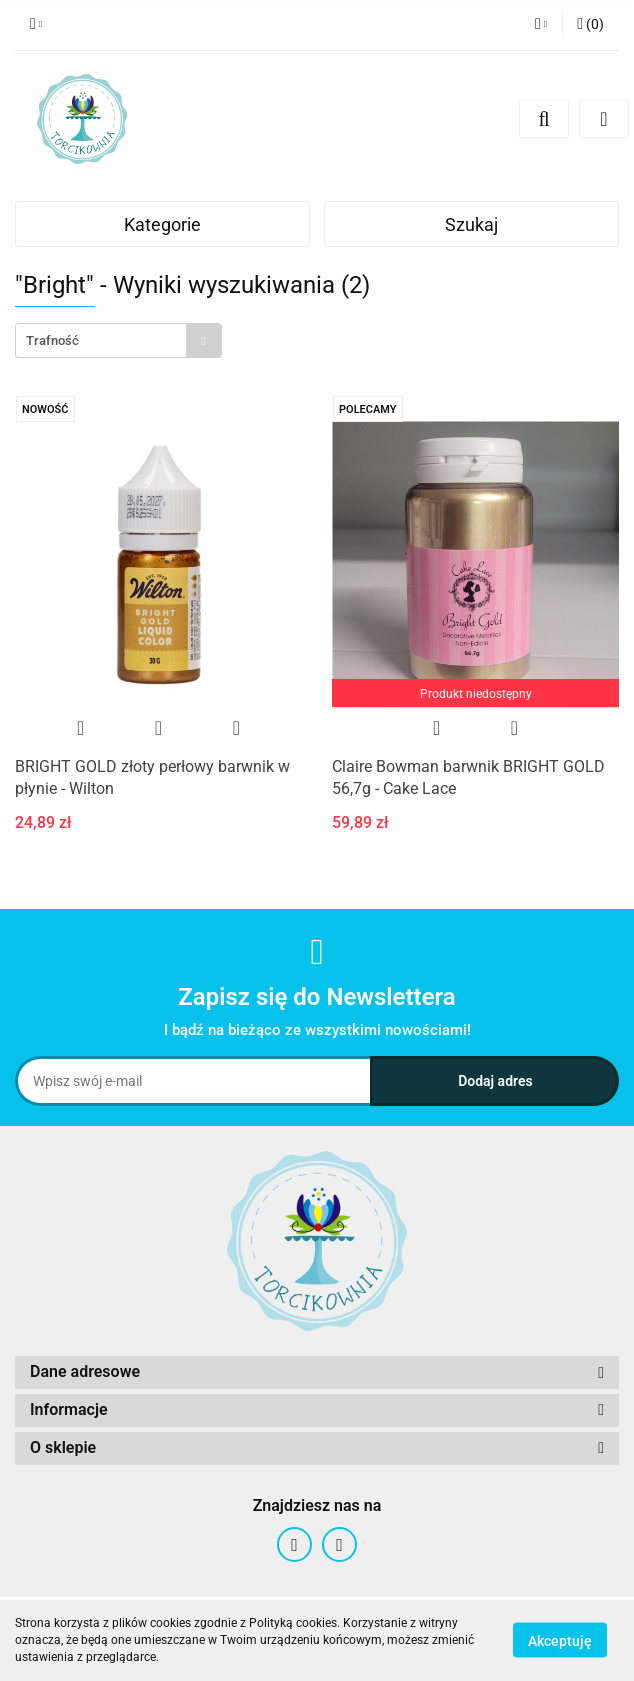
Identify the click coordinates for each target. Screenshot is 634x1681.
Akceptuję (560, 1641)
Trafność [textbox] (52, 340)
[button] (590, 25)
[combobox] (118, 340)
